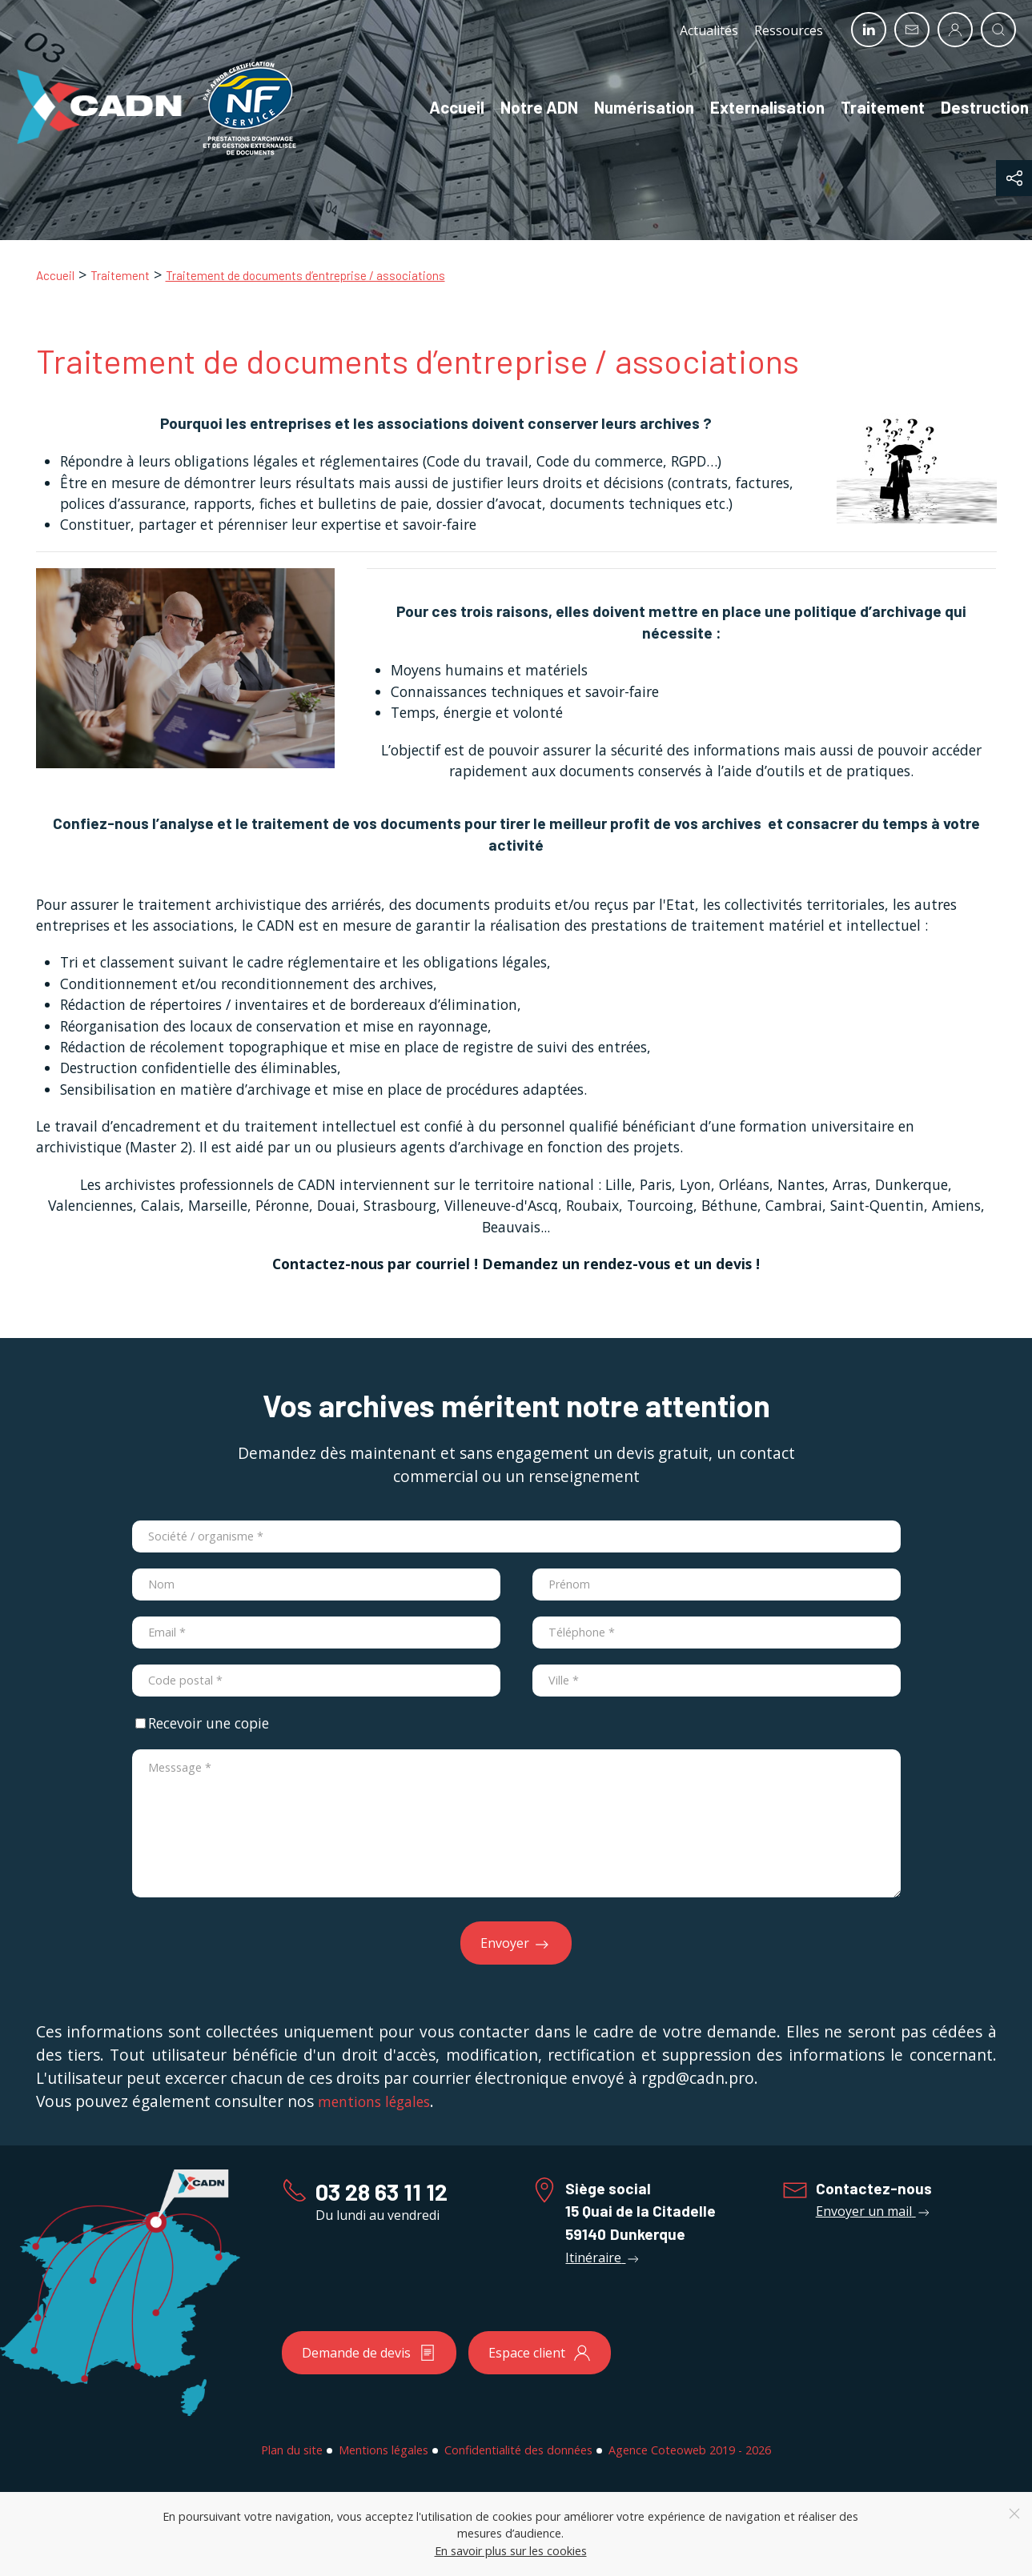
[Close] (1014, 2513)
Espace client (539, 2353)
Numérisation (627, 107)
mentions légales (374, 2101)
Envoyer (516, 1943)
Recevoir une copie (202, 1723)
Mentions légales (383, 2450)
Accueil (440, 107)
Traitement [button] (866, 107)
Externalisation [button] (750, 107)
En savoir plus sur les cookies (511, 2550)
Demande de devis (369, 2353)
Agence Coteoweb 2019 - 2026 (689, 2450)
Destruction (968, 107)
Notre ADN (522, 107)
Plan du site (292, 2450)
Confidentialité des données (518, 2450)
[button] (1014, 178)
